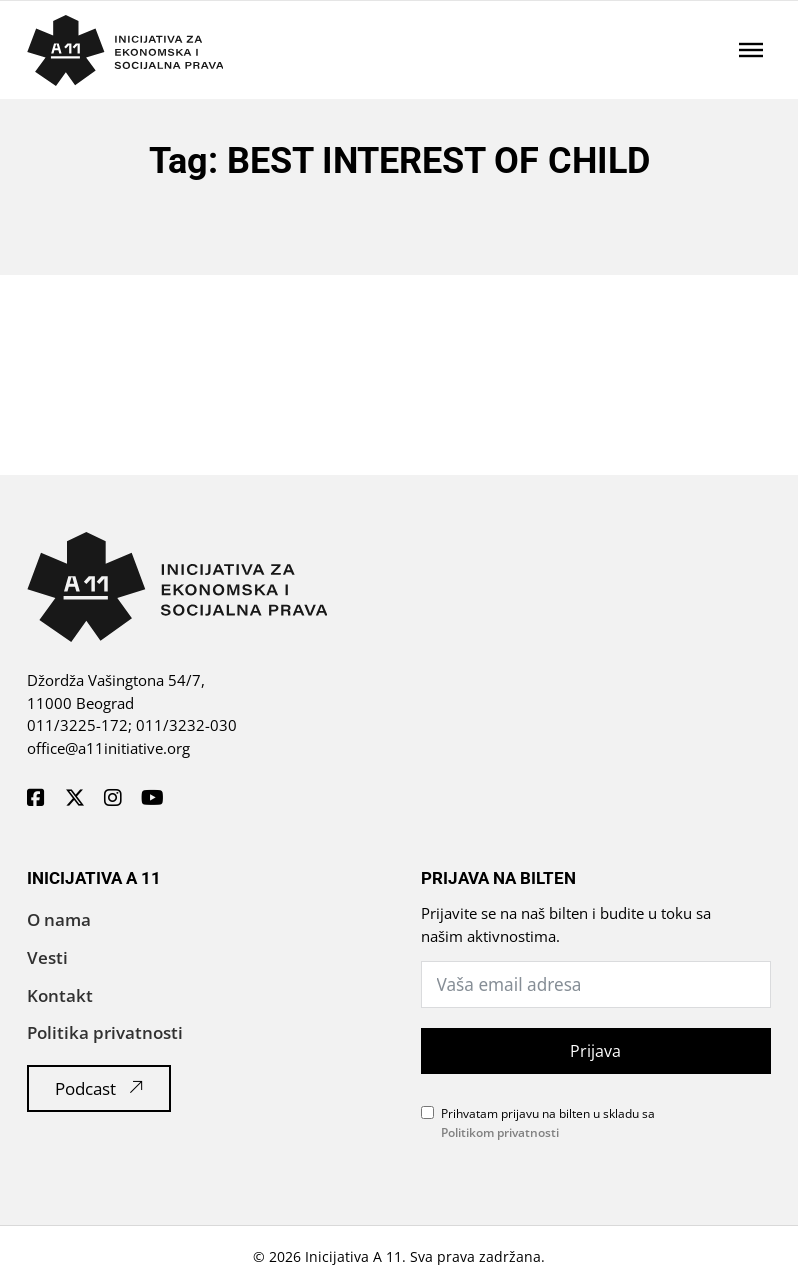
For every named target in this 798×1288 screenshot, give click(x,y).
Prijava (595, 1051)
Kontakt (60, 995)
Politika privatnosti (105, 1032)
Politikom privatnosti (500, 1132)
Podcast (99, 1088)
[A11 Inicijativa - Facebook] (36, 799)
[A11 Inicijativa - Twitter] (75, 799)
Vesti (47, 957)
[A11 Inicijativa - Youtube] (152, 799)
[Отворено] (751, 50)
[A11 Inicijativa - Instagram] (113, 799)
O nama (59, 919)
